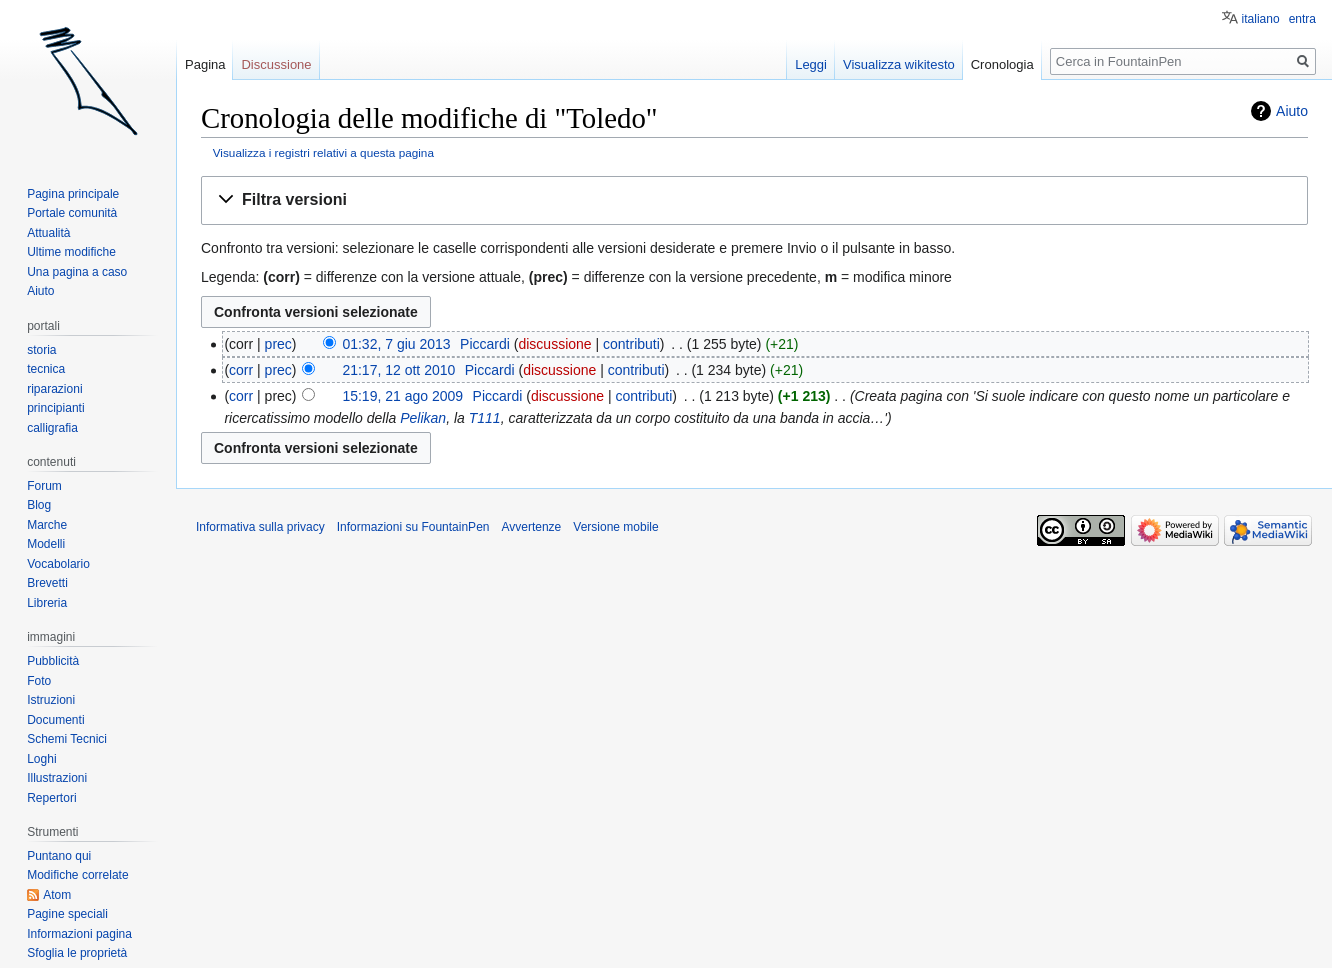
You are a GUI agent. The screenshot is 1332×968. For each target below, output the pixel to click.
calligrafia (52, 428)
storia (41, 350)
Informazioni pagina (79, 934)
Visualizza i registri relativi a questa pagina (323, 152)
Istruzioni (51, 700)
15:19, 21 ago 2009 (402, 396)
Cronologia (1002, 64)
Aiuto (1292, 111)
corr (241, 370)
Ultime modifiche (71, 252)
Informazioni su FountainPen (413, 527)
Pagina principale (73, 194)
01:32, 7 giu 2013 (396, 344)
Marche (47, 525)
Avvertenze (531, 527)
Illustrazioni (57, 778)
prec (278, 344)
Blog (39, 505)
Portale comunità (72, 213)
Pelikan (423, 418)
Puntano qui (59, 856)
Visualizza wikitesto (899, 64)
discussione (554, 344)
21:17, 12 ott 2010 (398, 370)
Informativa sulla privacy (260, 527)
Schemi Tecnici (67, 739)
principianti (55, 408)
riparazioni (54, 389)
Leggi (811, 64)
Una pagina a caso (77, 272)
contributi (631, 344)
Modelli (46, 544)
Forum (44, 486)
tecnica (46, 369)
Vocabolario (58, 564)
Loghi (41, 759)
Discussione (276, 64)
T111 (485, 418)
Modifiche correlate (77, 875)
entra (1302, 19)
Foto (39, 681)
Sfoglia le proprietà (77, 953)
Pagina (205, 64)
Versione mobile (615, 527)
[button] (754, 200)
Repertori (51, 798)
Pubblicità (53, 661)
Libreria (47, 603)
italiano (1261, 19)
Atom (57, 895)
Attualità (48, 233)
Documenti (55, 720)
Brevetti (47, 583)
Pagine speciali (67, 914)
